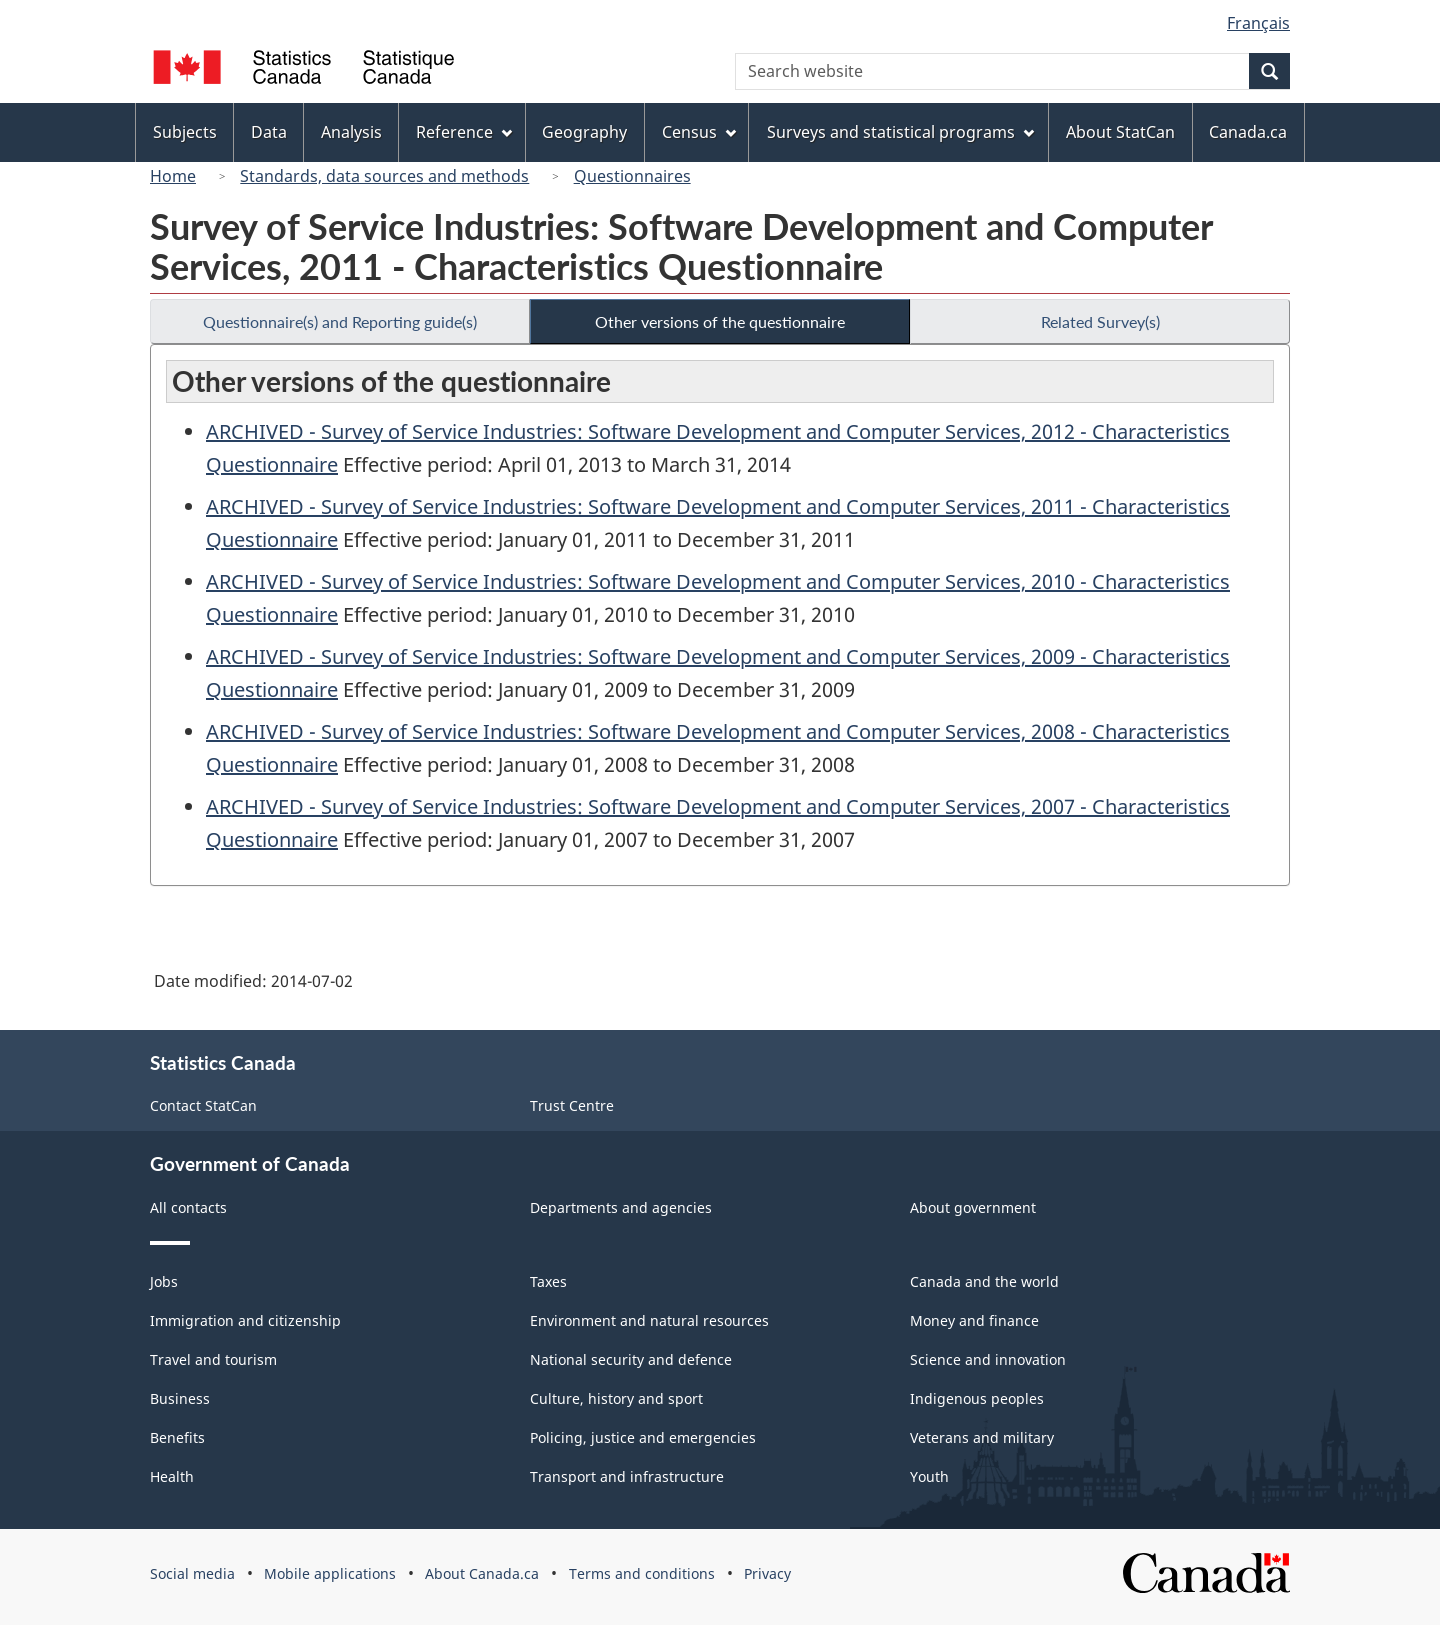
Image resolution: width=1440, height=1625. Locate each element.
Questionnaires (632, 176)
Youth (929, 1476)
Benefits (177, 1437)
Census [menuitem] (699, 132)
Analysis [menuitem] (351, 132)
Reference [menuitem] (464, 132)
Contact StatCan (203, 1105)
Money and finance (974, 1320)
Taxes (548, 1281)
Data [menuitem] (269, 132)
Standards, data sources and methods (384, 176)
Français (1258, 23)
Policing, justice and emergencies (643, 1437)
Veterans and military (982, 1437)
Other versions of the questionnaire (720, 321)
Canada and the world (984, 1281)
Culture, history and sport (616, 1398)
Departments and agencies (621, 1207)
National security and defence (631, 1359)
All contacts (188, 1207)
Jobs (164, 1281)
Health (172, 1476)
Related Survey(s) (1100, 321)
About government (973, 1207)
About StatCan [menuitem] (1120, 132)
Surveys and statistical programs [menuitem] (900, 132)
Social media (192, 1573)
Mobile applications (330, 1573)
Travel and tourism (213, 1359)
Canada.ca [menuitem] (1248, 132)
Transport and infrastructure (627, 1476)
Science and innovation (988, 1359)
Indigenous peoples (977, 1398)
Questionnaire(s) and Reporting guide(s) (340, 321)
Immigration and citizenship (245, 1320)
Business (180, 1398)
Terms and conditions (642, 1573)
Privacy (767, 1573)
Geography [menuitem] (584, 132)
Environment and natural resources (649, 1320)
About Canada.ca (482, 1573)
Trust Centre (572, 1105)
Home (173, 176)
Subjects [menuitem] (185, 132)
